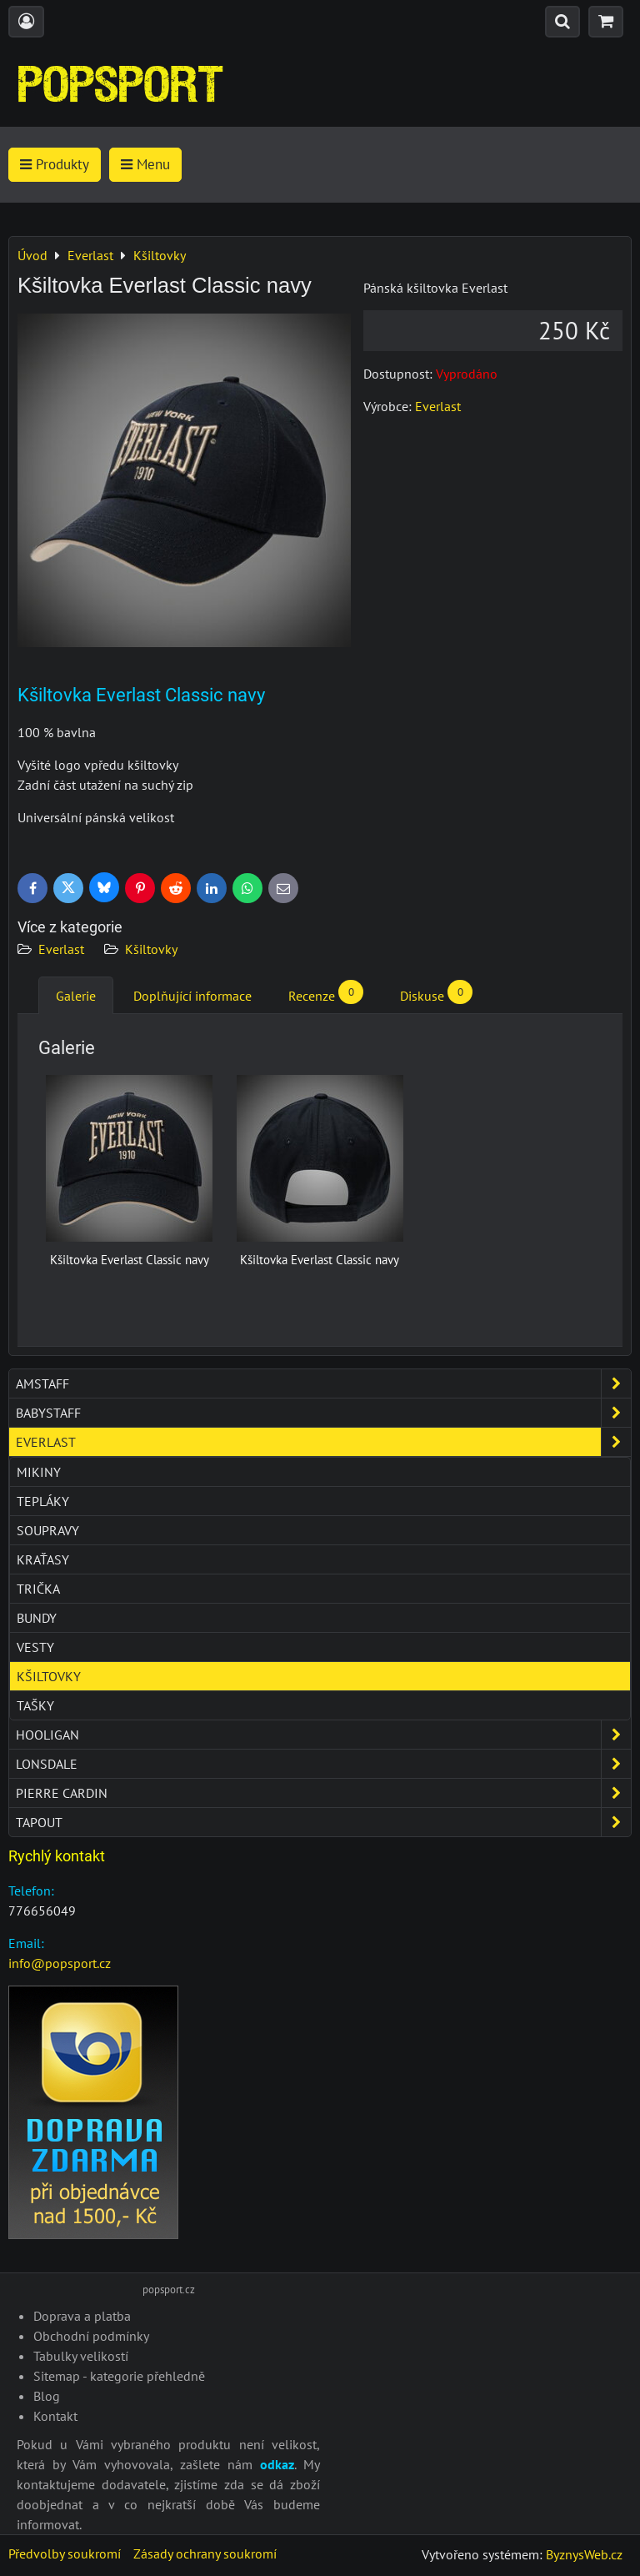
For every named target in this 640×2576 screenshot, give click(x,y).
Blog (46, 2396)
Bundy (37, 1617)
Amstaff (323, 1383)
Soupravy (48, 1530)
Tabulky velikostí (80, 2356)
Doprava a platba (82, 2315)
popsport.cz (168, 2289)
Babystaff (323, 1412)
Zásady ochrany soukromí (205, 2553)
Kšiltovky (151, 949)
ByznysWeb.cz (584, 2554)
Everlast (61, 949)
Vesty (35, 1647)
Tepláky (43, 1501)
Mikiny (39, 1472)
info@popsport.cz (59, 1963)
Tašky (35, 1705)
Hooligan (323, 1734)
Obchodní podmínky (91, 2335)
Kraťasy (43, 1559)
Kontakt (55, 2416)
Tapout (323, 1822)
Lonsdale (323, 1764)
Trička (38, 1588)
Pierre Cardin (323, 1793)
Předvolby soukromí (64, 2553)
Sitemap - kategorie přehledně (119, 2376)
